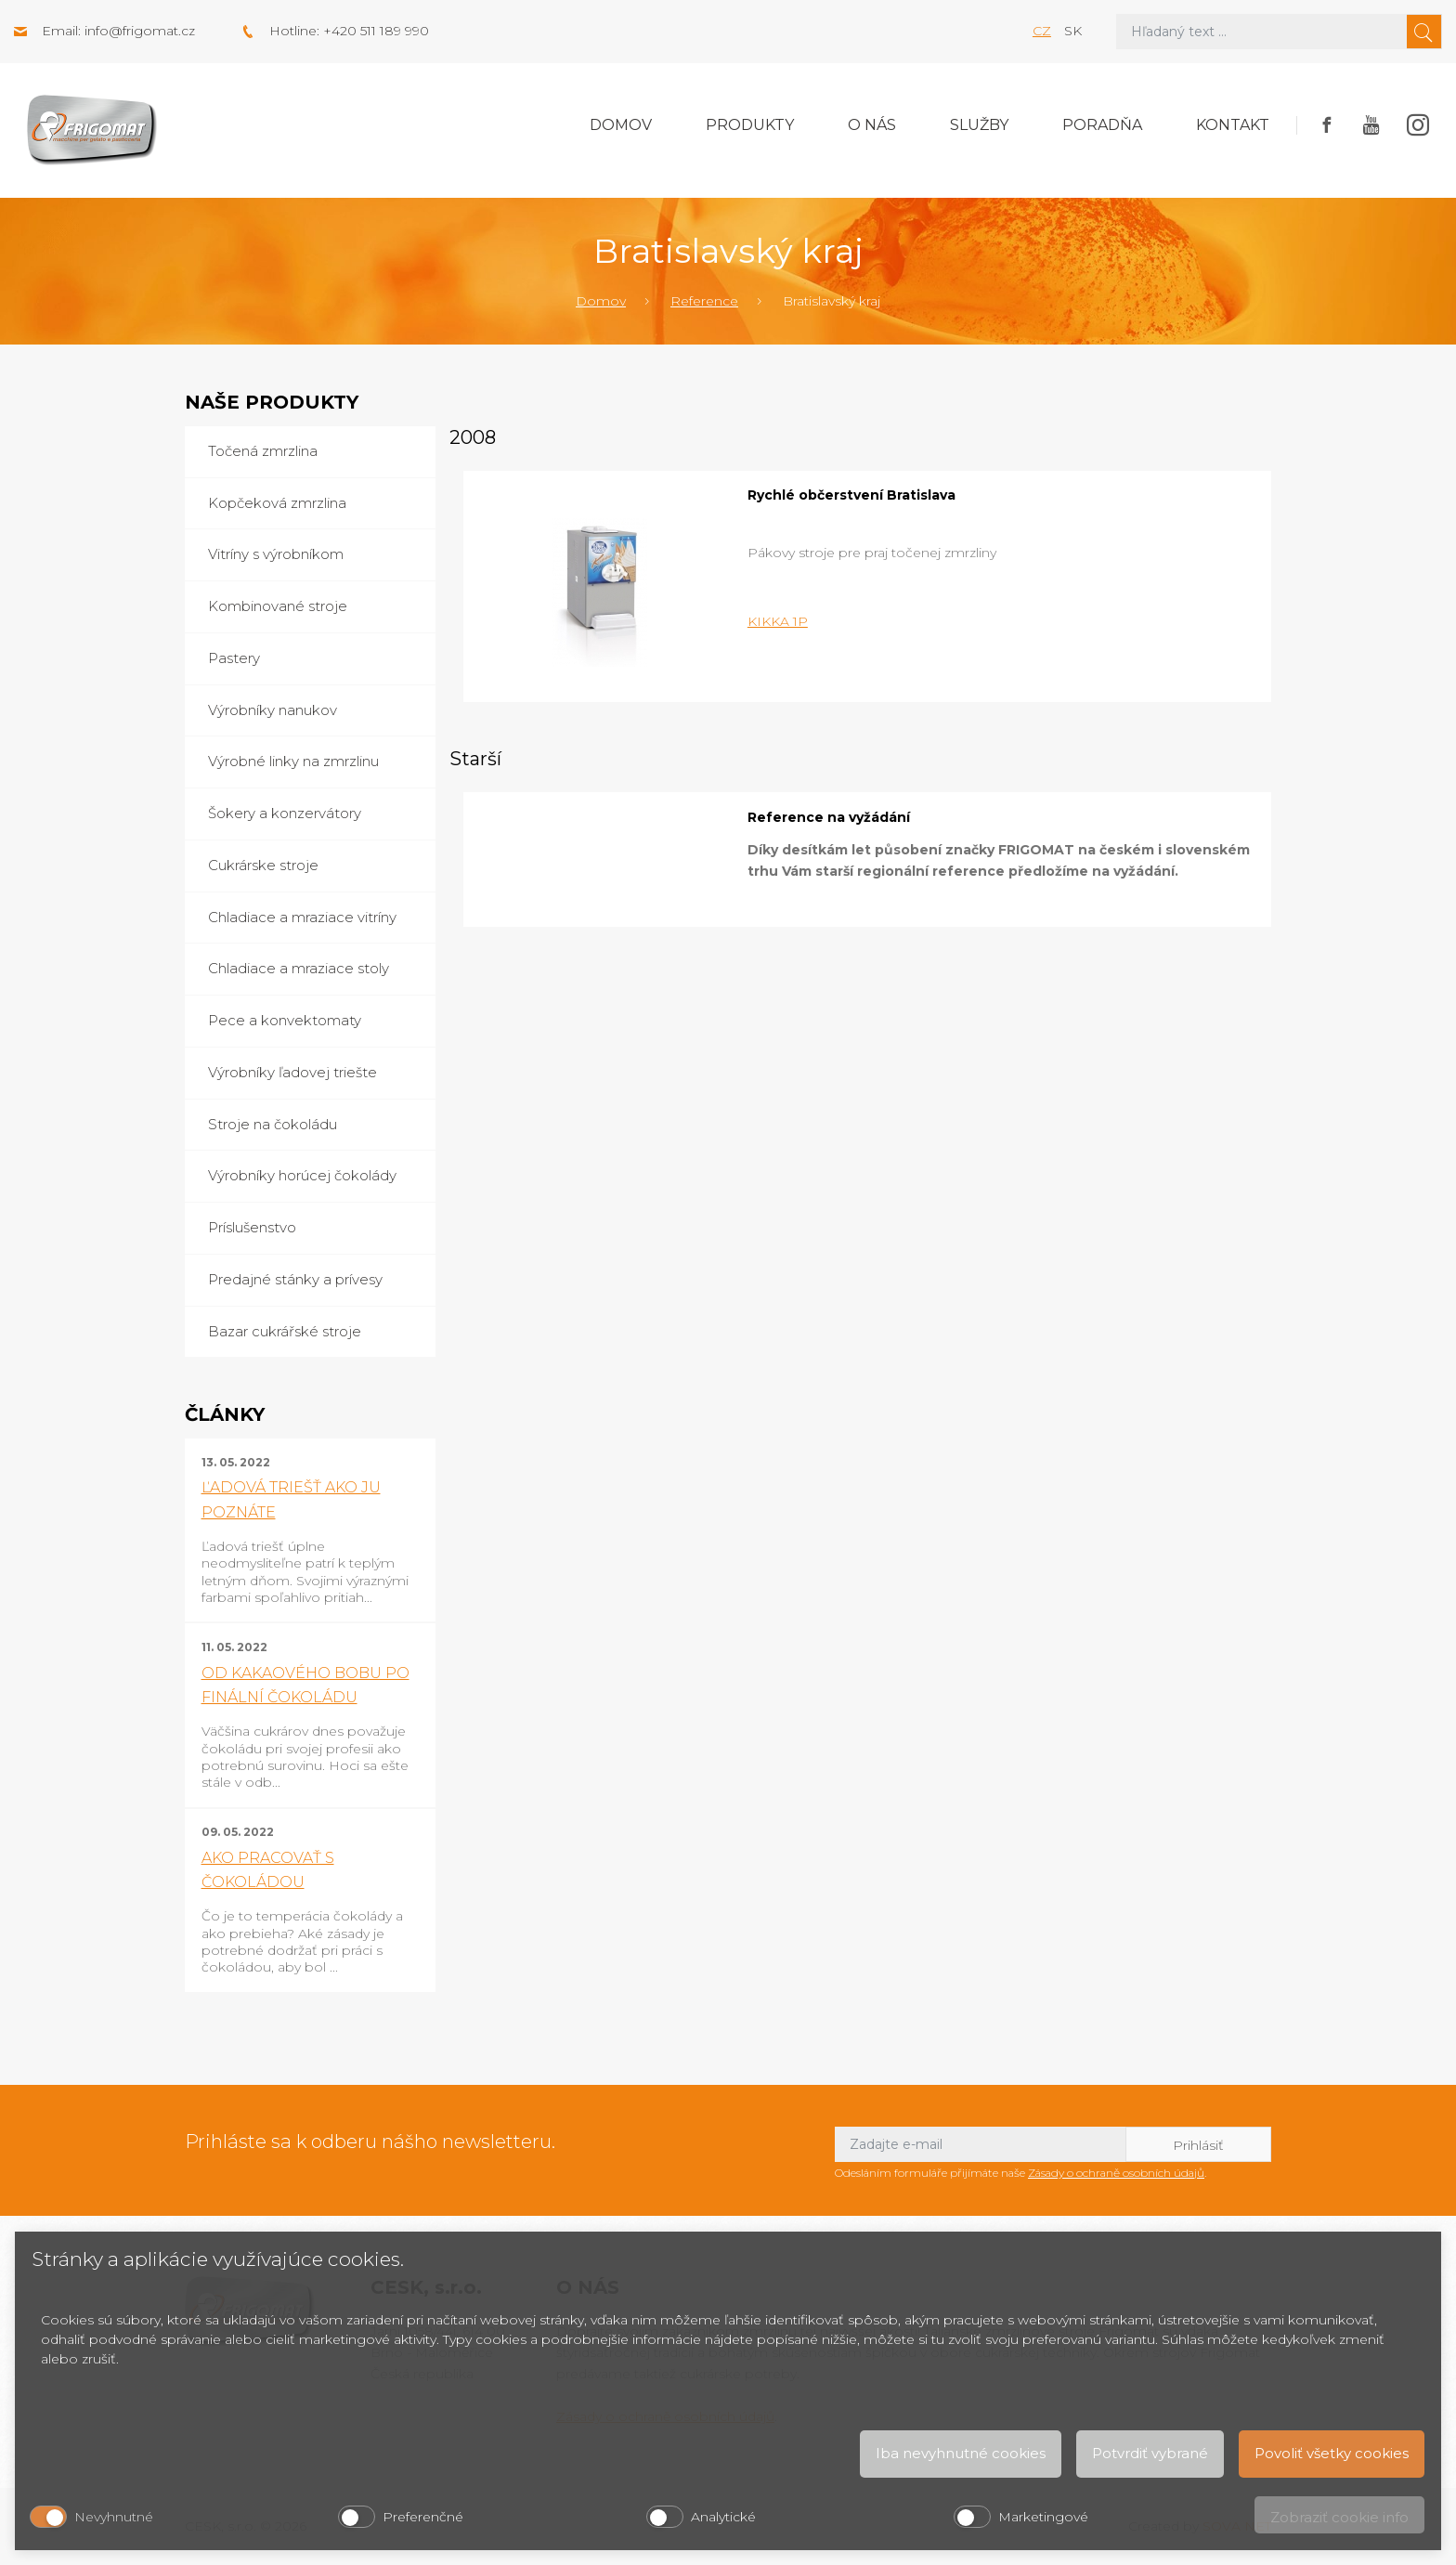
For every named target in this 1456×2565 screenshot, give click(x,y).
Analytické (723, 2516)
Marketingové (1043, 2516)
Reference (704, 301)
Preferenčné (423, 2516)
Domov (621, 125)
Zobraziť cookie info (1339, 2517)
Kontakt (1232, 125)
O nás (872, 125)
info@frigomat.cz (139, 30)
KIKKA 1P (778, 621)
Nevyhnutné (113, 2516)
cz (1042, 30)
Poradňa (1102, 125)
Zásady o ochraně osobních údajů (1116, 2173)
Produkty (750, 125)
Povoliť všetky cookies (1331, 2453)
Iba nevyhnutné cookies (961, 2453)
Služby (979, 125)
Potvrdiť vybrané (1150, 2453)
